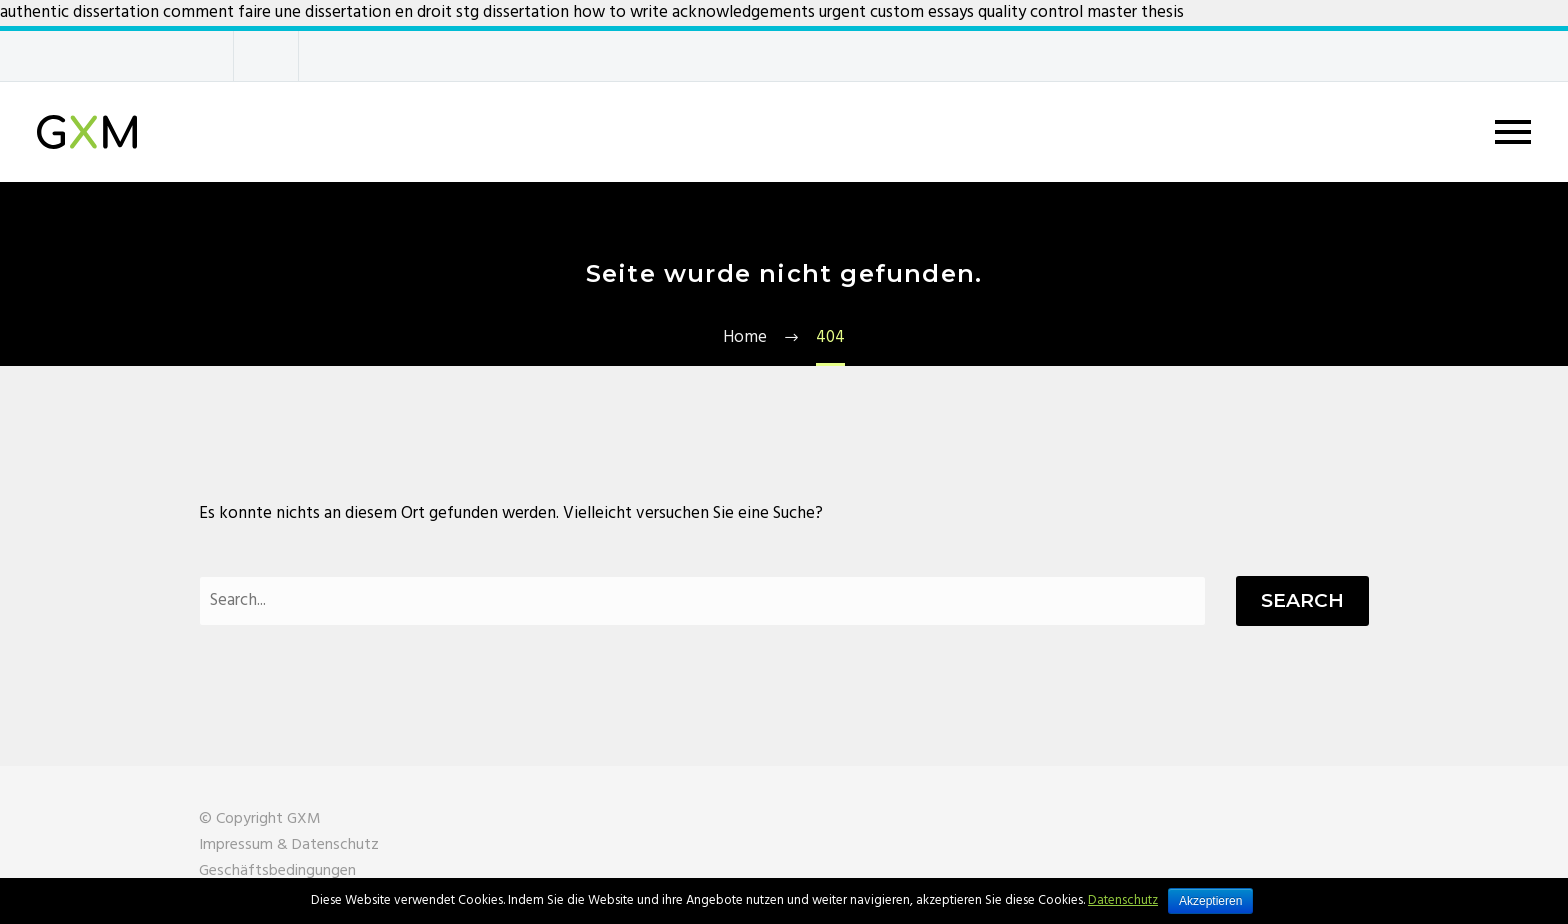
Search (1302, 600)
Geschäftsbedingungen (277, 871)
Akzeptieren (1210, 901)
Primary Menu (1513, 132)
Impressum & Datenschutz (289, 845)
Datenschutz (1123, 900)
